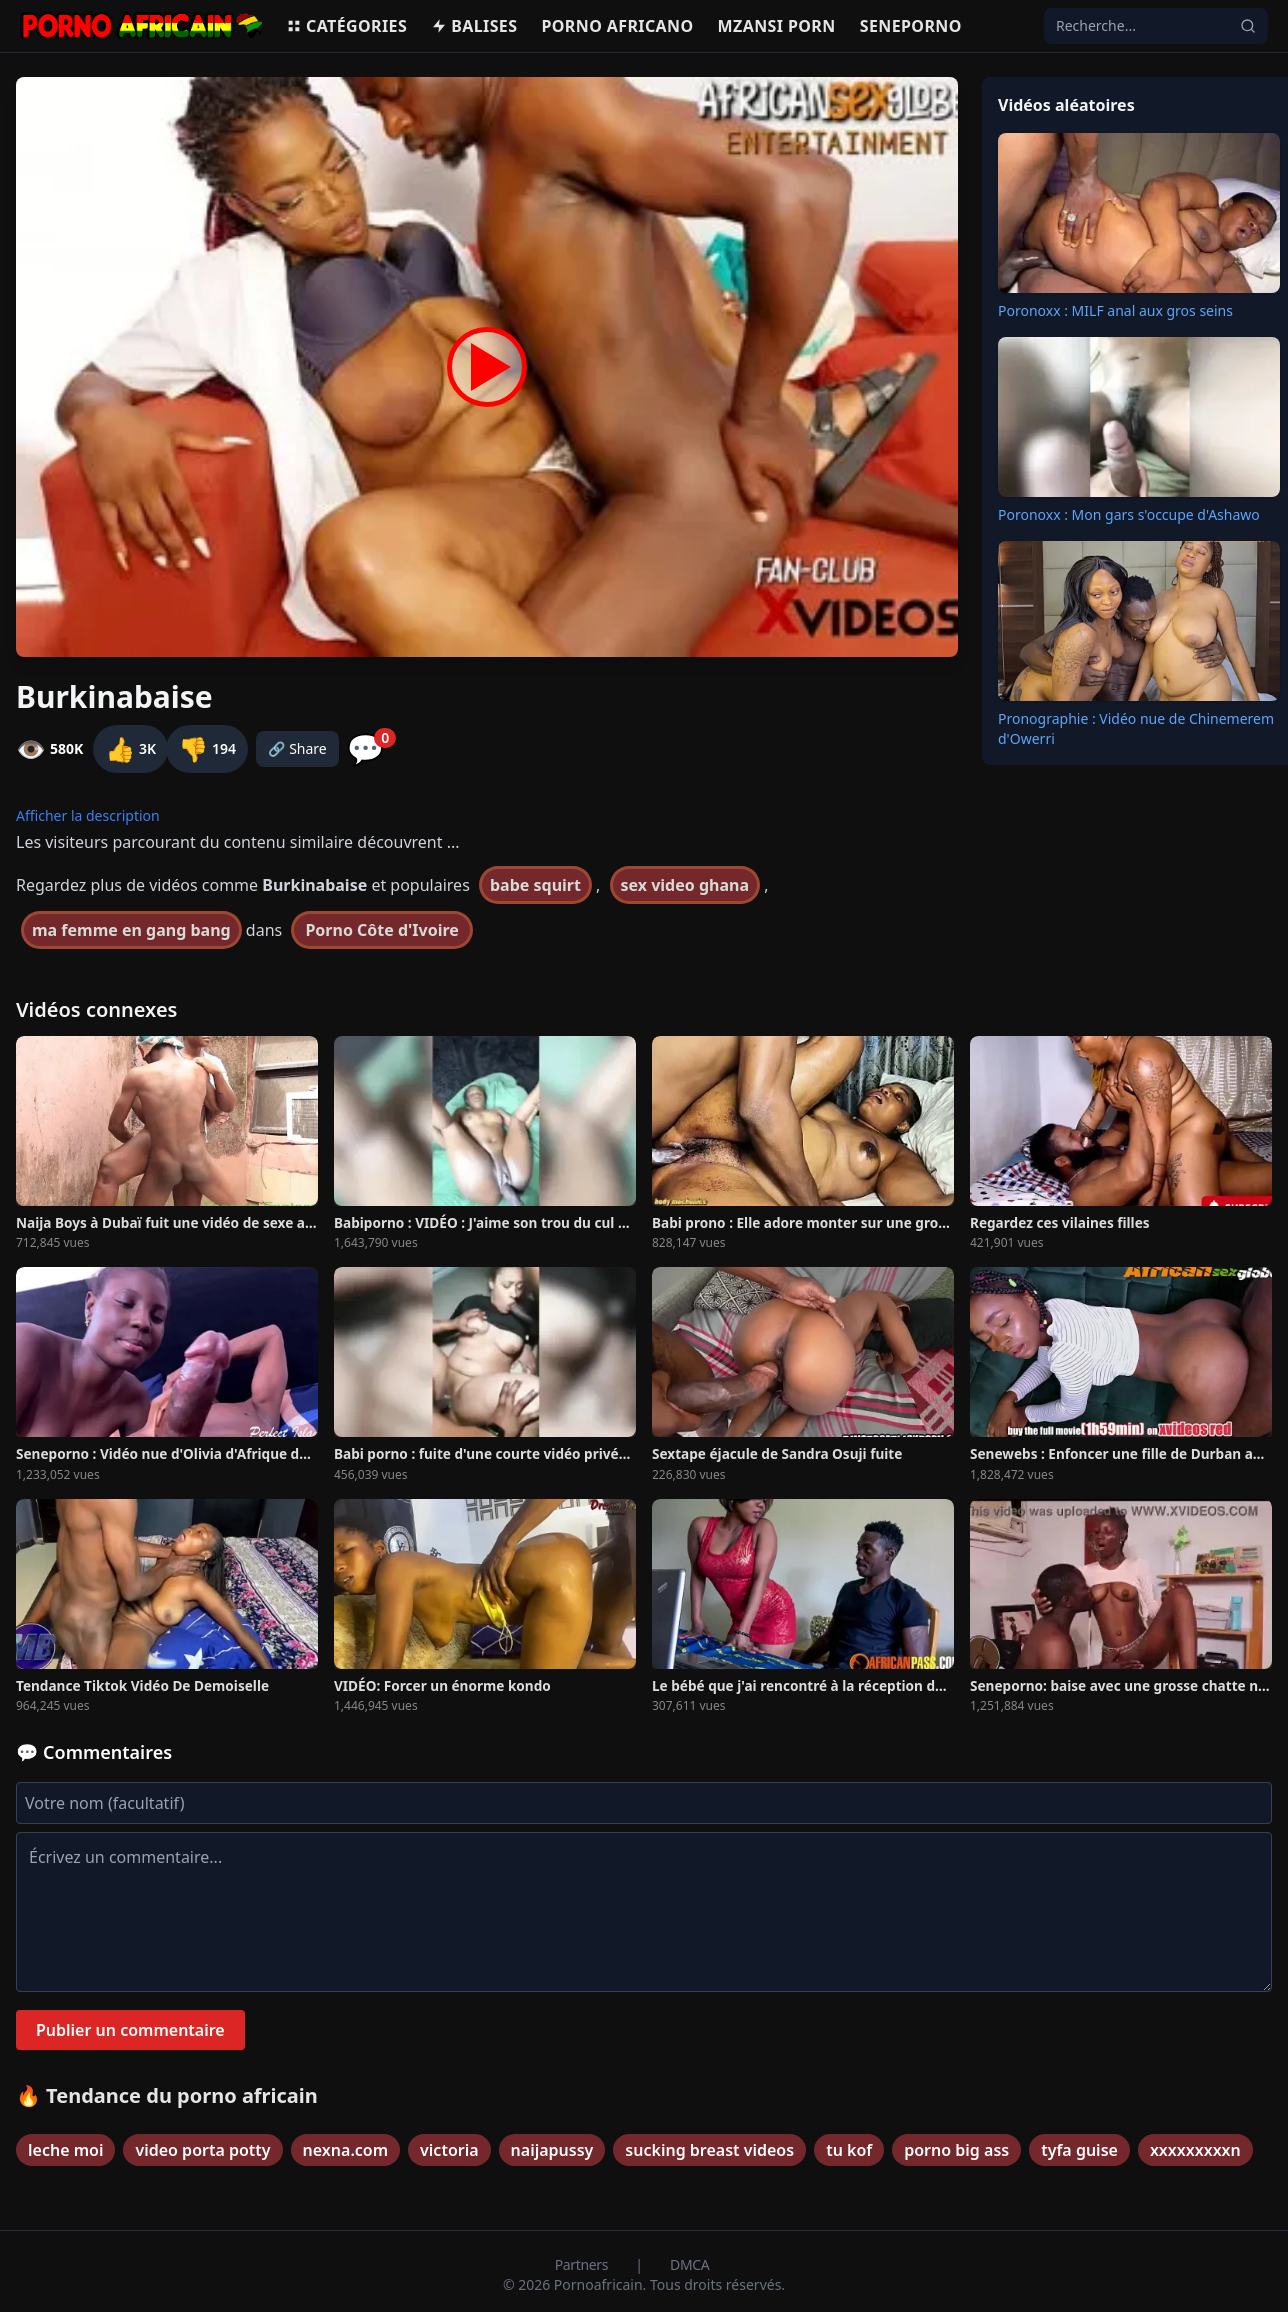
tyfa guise (1079, 2150)
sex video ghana (685, 885)
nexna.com (345, 2150)
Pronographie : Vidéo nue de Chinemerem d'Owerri (1136, 728)
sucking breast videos (709, 2150)
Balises (474, 26)
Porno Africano (617, 26)
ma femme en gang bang (131, 930)
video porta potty (202, 2150)
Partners (583, 2264)
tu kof (849, 2150)
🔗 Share (297, 748)
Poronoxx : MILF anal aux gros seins (1115, 310)
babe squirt (535, 885)
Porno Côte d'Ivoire (381, 930)
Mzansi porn (777, 26)
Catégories (346, 26)
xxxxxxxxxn (1195, 2150)
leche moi (65, 2150)
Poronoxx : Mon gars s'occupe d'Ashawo (1129, 514)
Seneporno (911, 26)
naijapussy (552, 2150)
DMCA (689, 2264)
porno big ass (956, 2150)
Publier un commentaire (130, 2030)
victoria (449, 2150)
